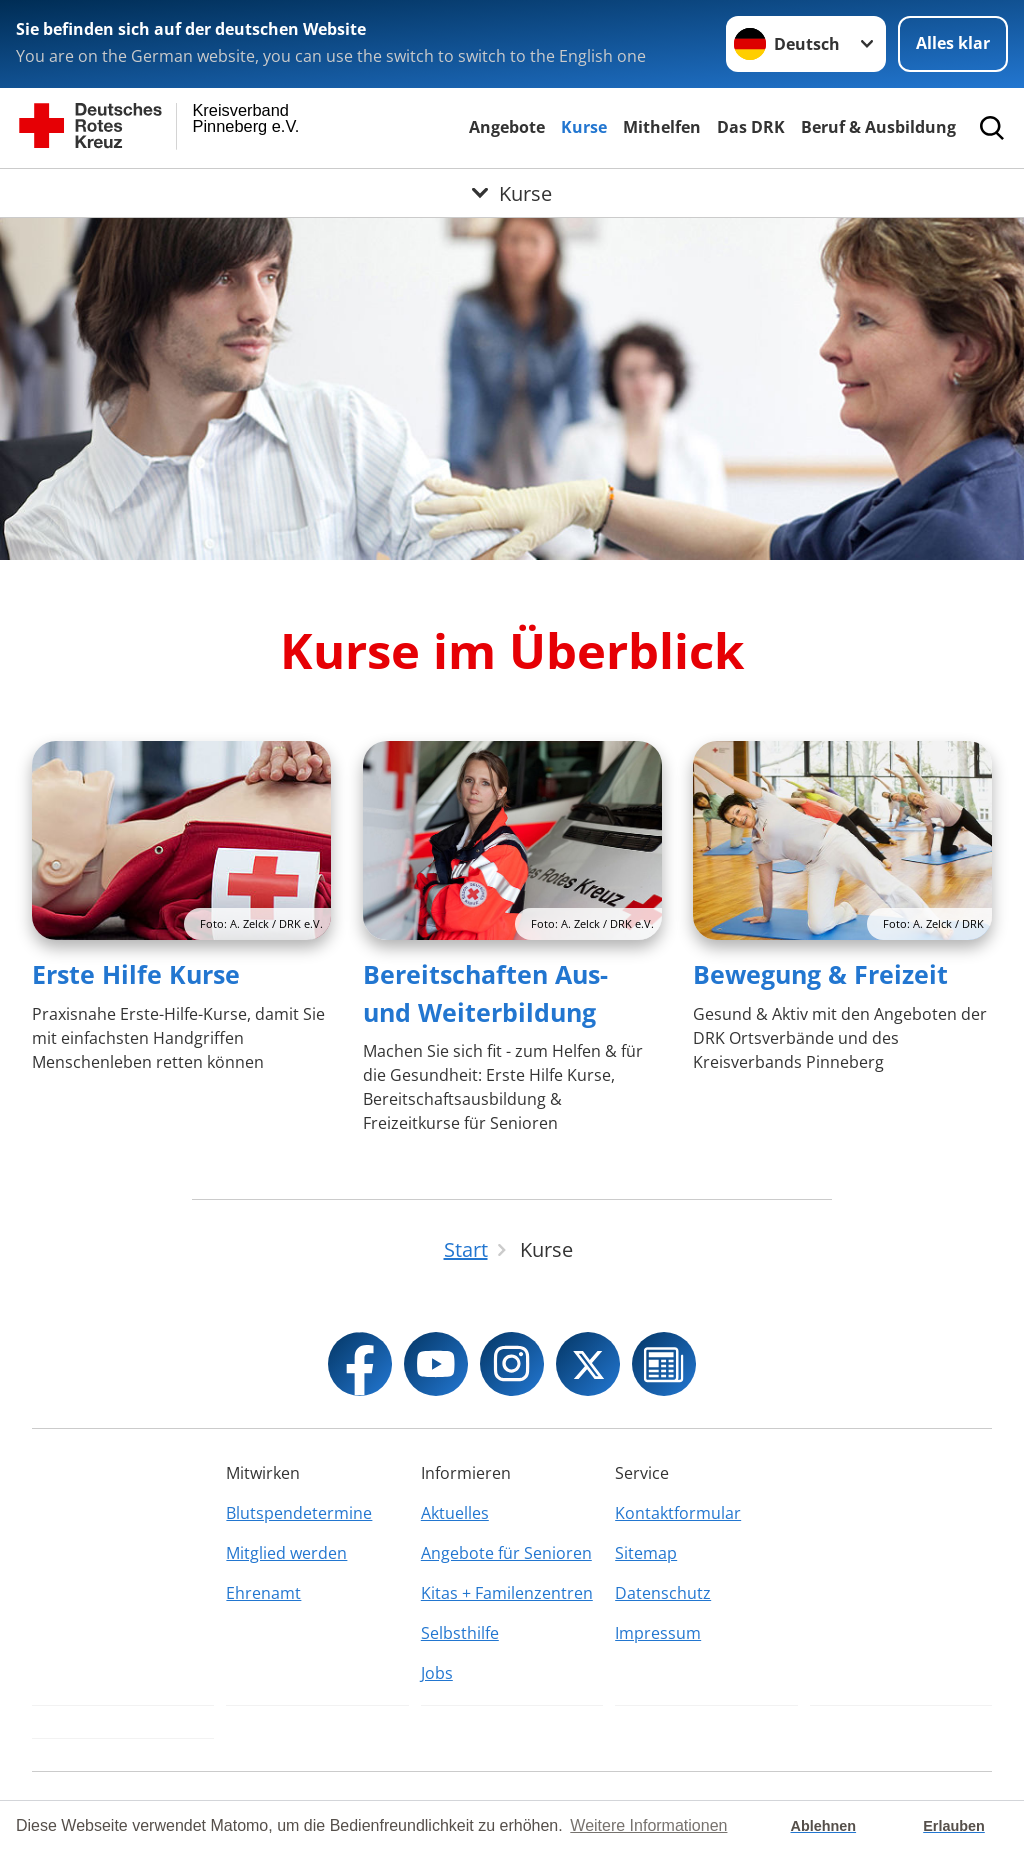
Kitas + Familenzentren (507, 1593)
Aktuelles (455, 1513)
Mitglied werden (286, 1553)
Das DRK (751, 127)
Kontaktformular (678, 1513)
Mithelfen (662, 127)
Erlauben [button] (954, 1826)
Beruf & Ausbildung (878, 127)
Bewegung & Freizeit (820, 974)
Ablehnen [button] (824, 1826)
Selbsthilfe (460, 1633)
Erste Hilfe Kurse (136, 974)
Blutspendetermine (299, 1513)
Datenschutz (663, 1593)
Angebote (507, 127)
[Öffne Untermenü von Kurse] (512, 193)
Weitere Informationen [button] (648, 1825)
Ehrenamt (263, 1593)
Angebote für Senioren (506, 1553)
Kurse (584, 127)
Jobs (437, 1673)
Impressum (658, 1633)
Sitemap (646, 1553)
